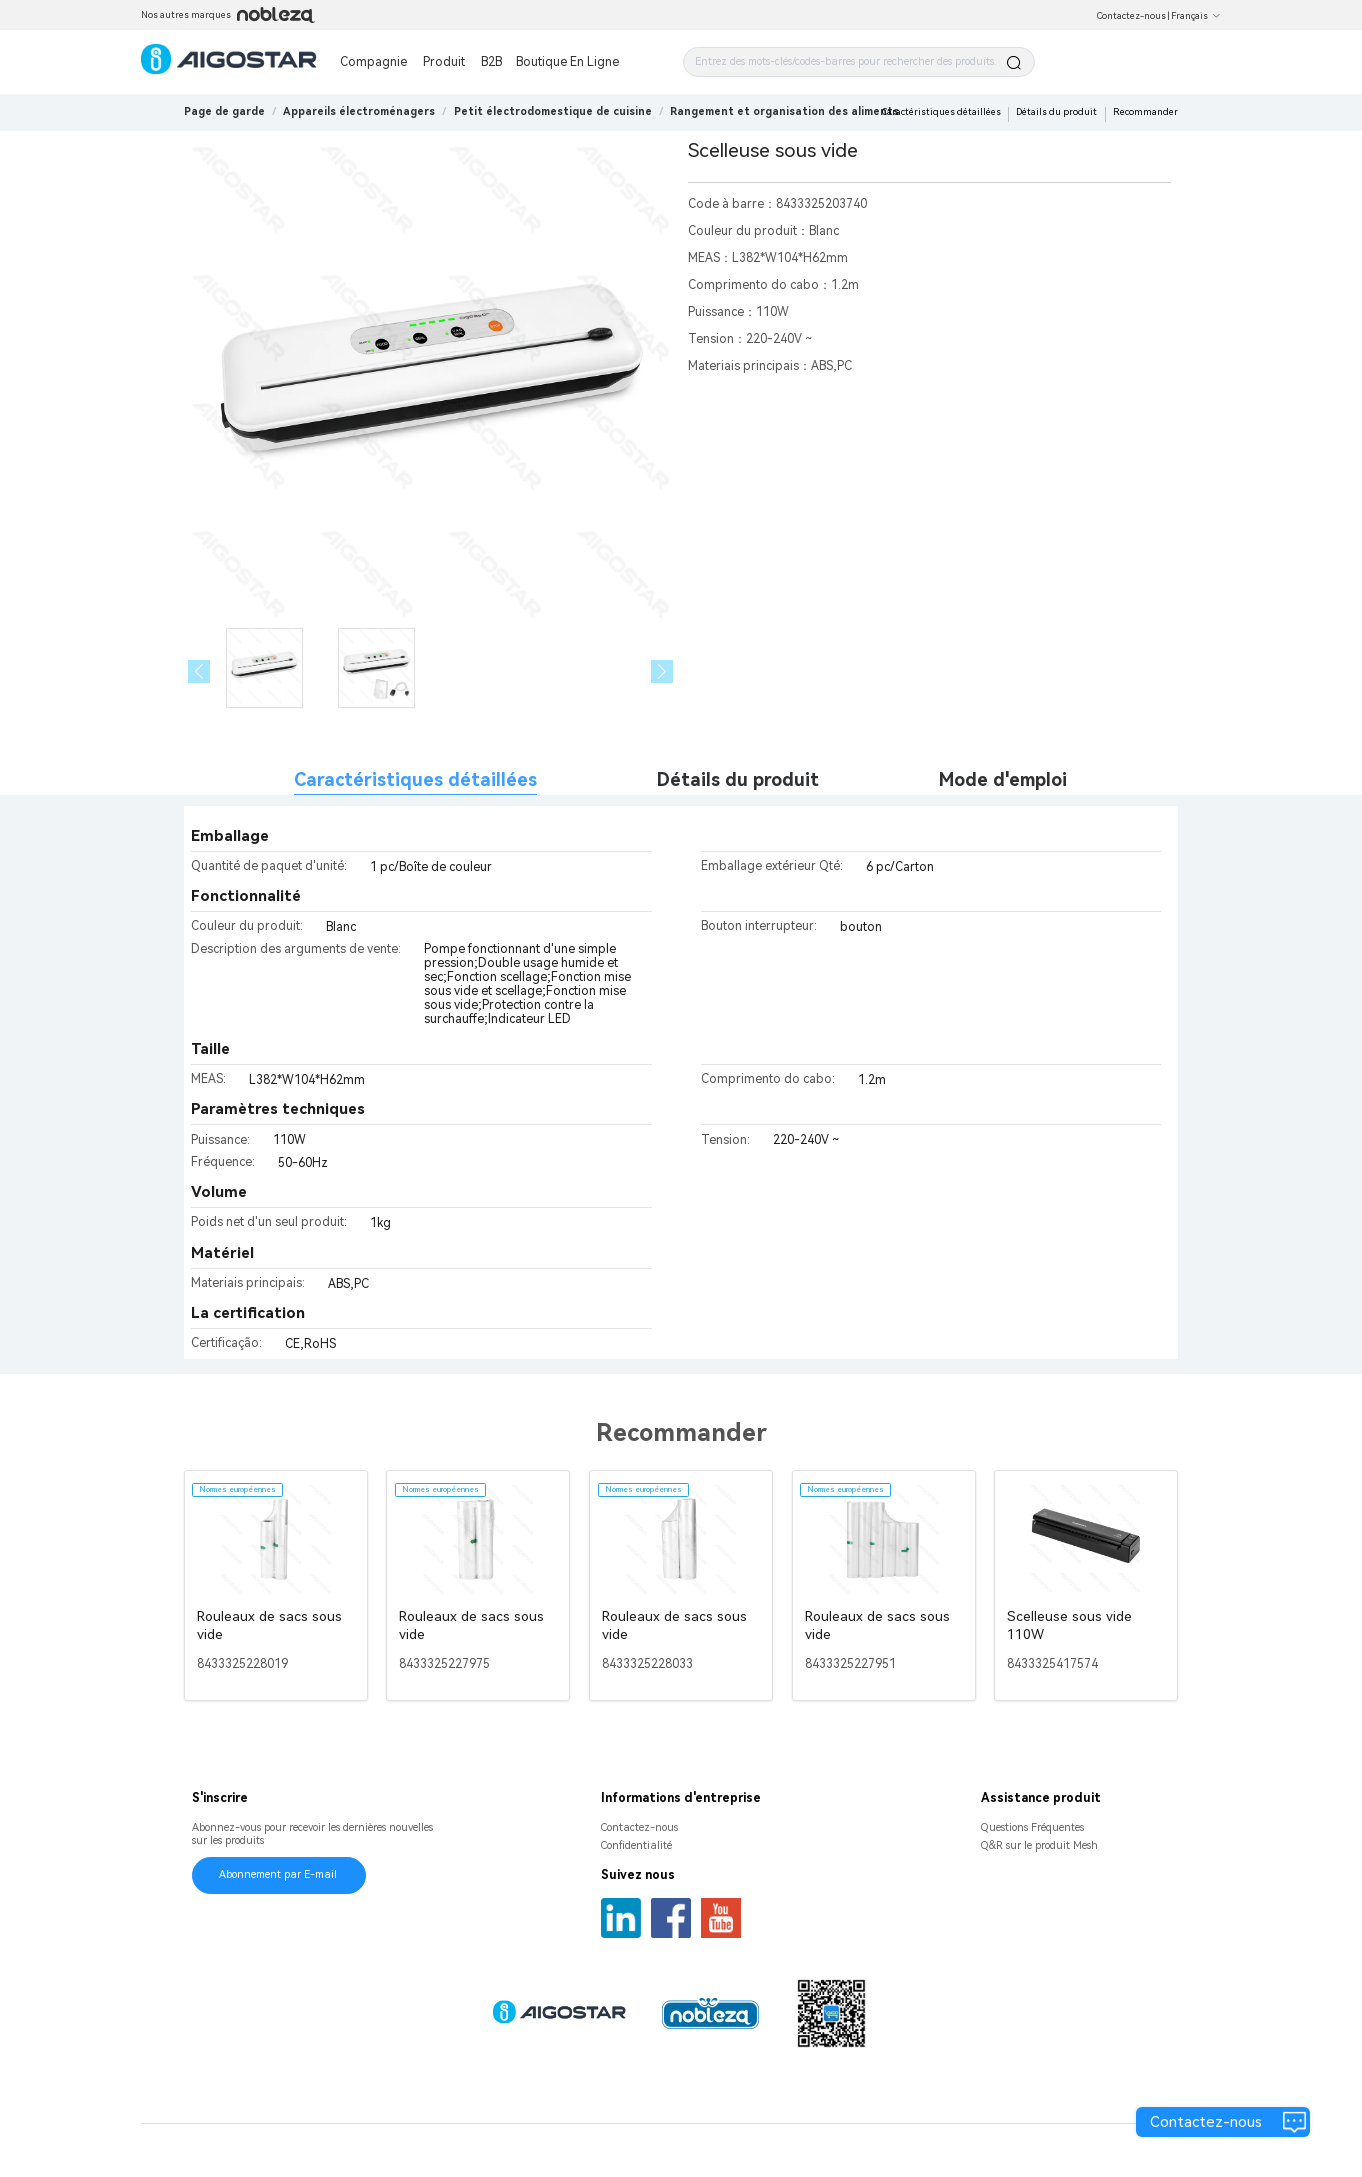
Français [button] (1196, 16)
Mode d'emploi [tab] (1003, 779)
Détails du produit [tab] (738, 779)
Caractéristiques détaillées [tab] (415, 779)
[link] (359, 111)
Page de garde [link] (224, 111)
